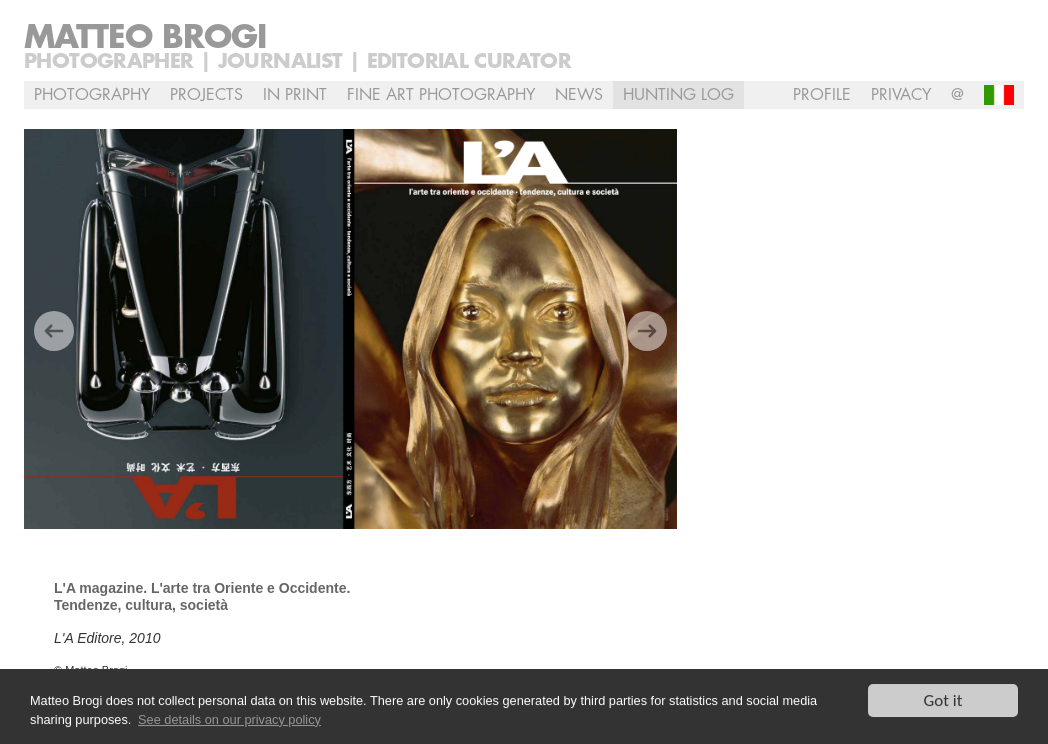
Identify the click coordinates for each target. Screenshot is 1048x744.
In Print (295, 95)
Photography (92, 95)
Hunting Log (678, 95)
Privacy (901, 95)
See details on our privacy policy (229, 719)
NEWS (579, 95)
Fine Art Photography (441, 95)
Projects (206, 95)
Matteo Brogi (145, 38)
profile (822, 95)
